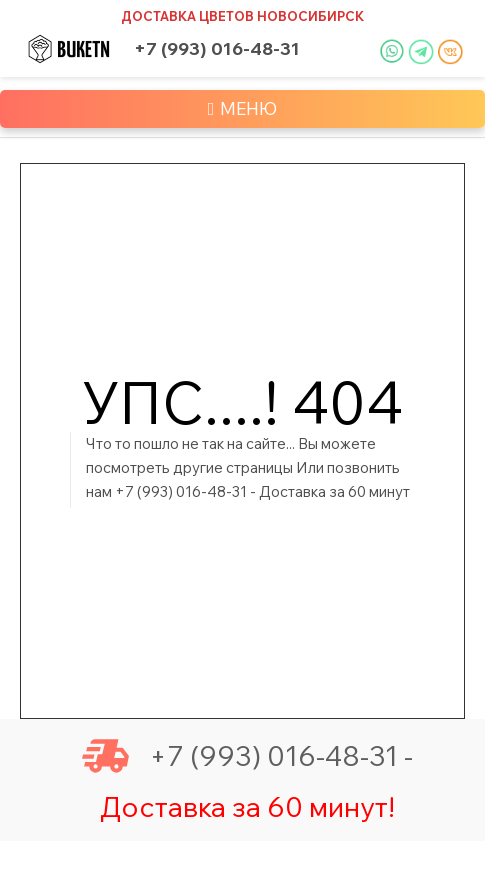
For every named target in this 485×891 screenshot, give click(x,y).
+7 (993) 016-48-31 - (247, 756)
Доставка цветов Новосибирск (242, 16)
